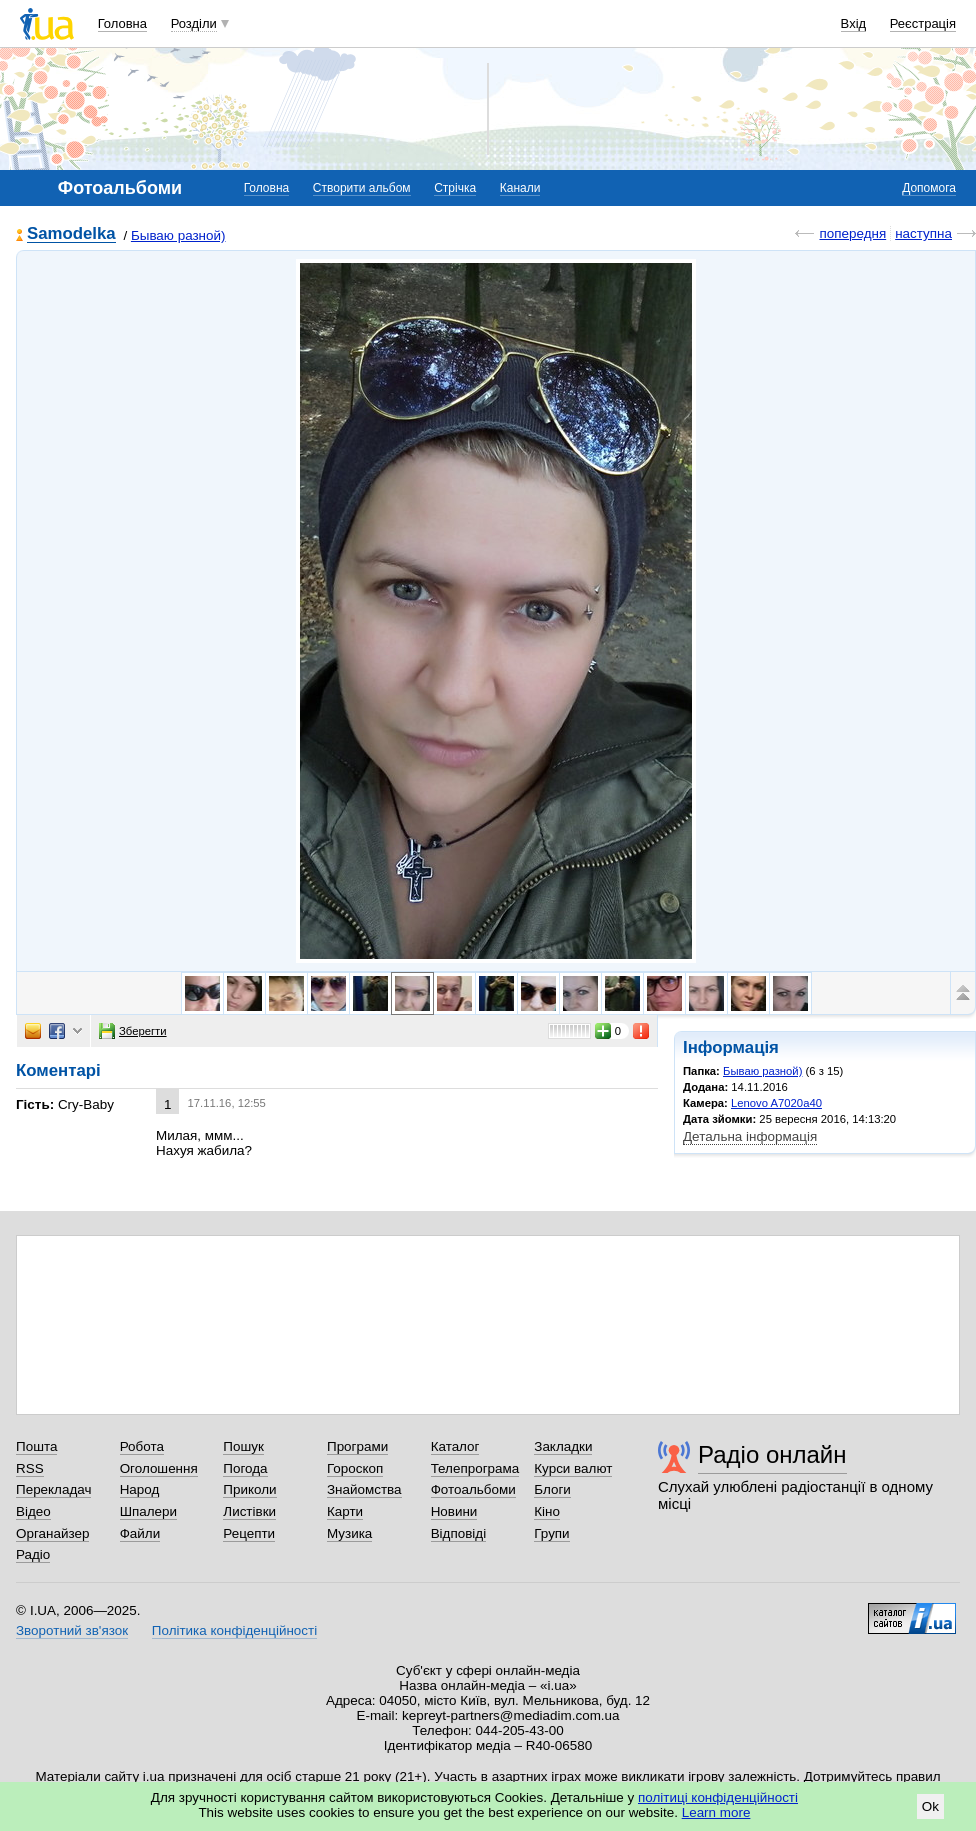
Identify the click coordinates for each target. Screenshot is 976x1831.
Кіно (547, 1511)
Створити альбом (362, 188)
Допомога (929, 188)
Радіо (33, 1554)
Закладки (563, 1446)
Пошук (243, 1446)
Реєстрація (923, 23)
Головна (122, 23)
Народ (140, 1489)
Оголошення (159, 1468)
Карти (345, 1511)
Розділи (194, 23)
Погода (245, 1468)
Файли (140, 1533)
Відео (33, 1511)
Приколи (249, 1489)
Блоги (552, 1489)
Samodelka (71, 234)
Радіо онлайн (772, 1454)
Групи (551, 1533)
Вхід (854, 23)
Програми (357, 1446)
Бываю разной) (178, 235)
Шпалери (148, 1511)
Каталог (455, 1446)
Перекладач (53, 1489)
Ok (930, 1806)
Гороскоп (355, 1468)
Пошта (36, 1446)
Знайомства (364, 1489)
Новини (454, 1511)
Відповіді (459, 1533)
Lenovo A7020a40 (776, 1103)
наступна (923, 233)
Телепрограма (475, 1468)
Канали (520, 188)
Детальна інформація (750, 1136)
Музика (349, 1533)
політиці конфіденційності (718, 1797)
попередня (852, 233)
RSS (30, 1468)
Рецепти (249, 1533)
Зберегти (133, 1031)
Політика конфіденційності (234, 1630)
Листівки (249, 1511)
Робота (142, 1446)
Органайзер (52, 1533)
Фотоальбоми (473, 1489)
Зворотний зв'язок (72, 1630)
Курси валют (573, 1468)
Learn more (716, 1812)
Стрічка (455, 188)
